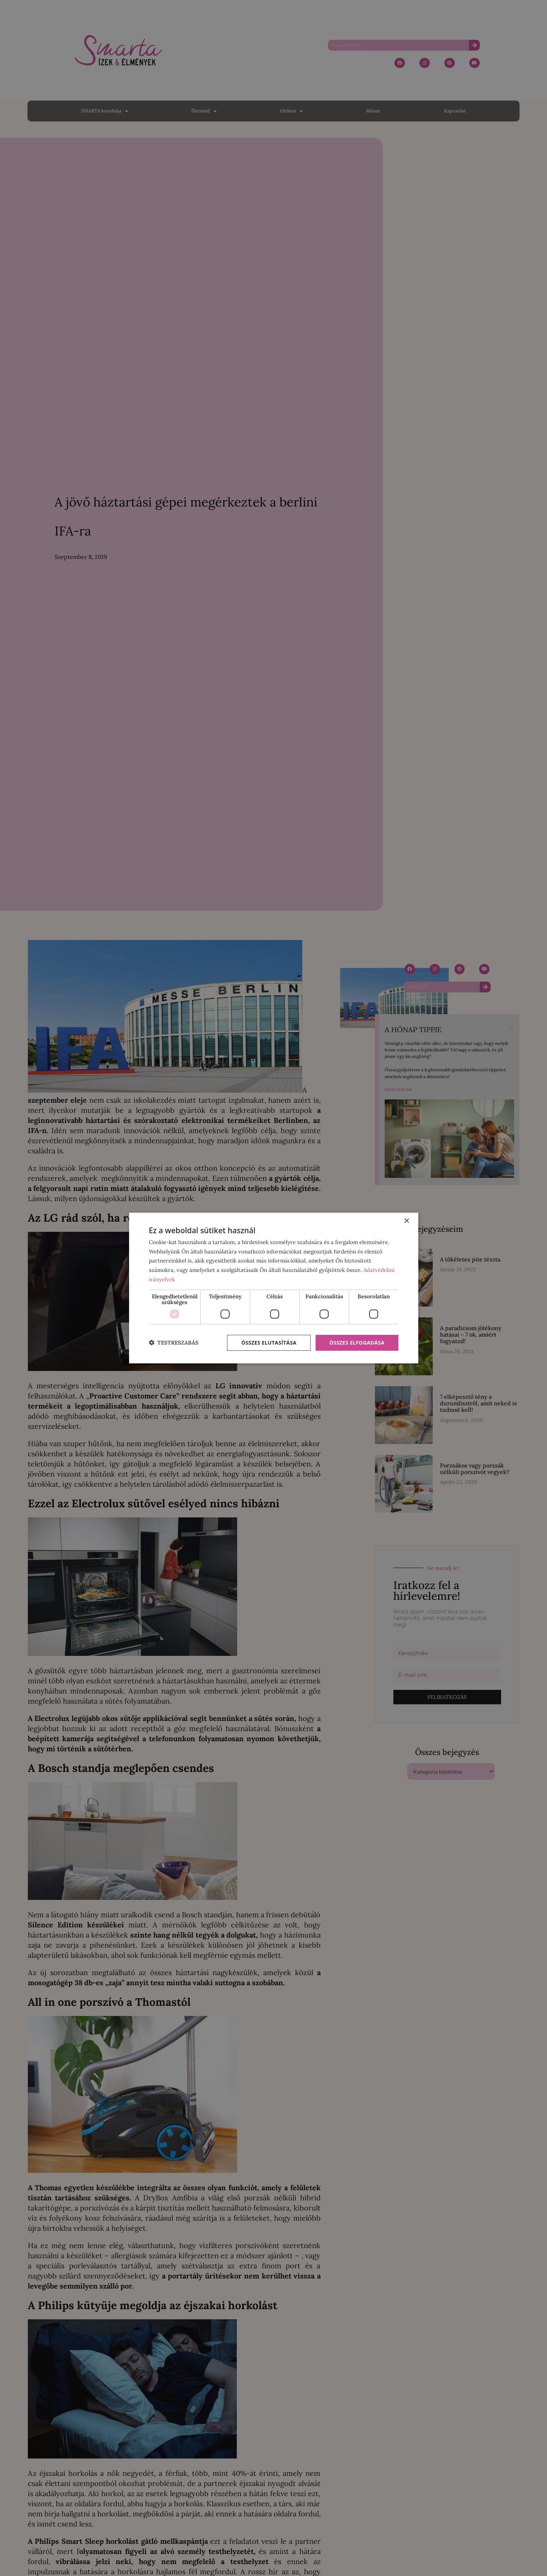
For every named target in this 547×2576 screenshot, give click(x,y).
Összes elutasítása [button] (268, 1342)
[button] (174, 1343)
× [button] (406, 1221)
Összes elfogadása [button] (356, 1342)
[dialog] (273, 1288)
